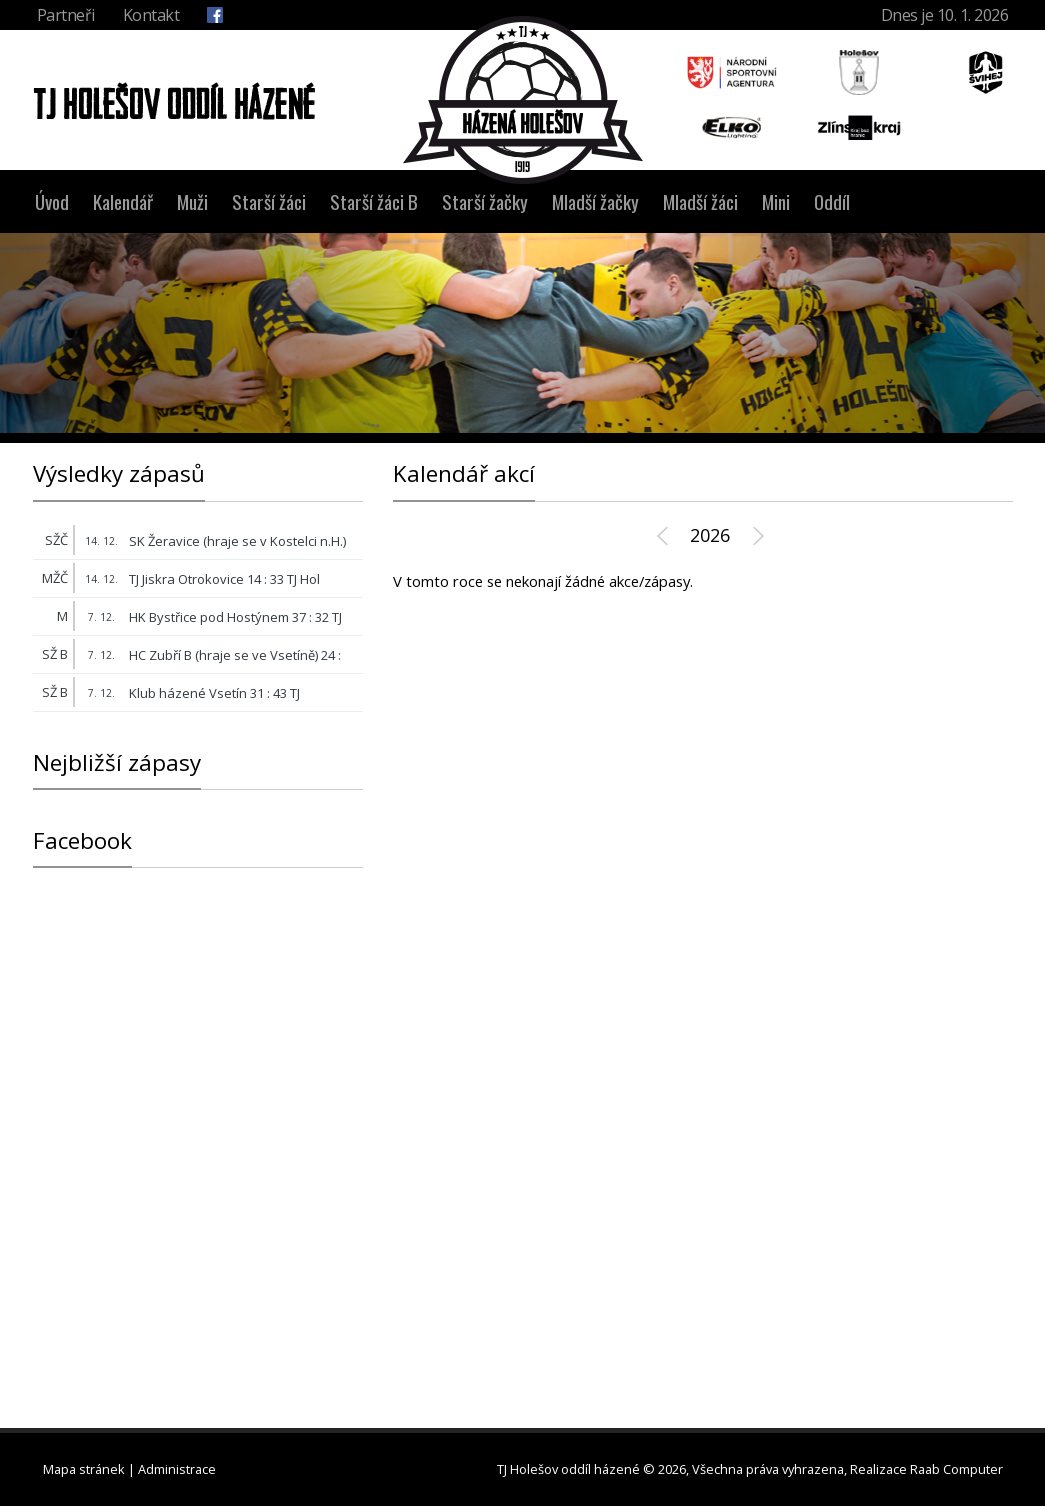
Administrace (177, 1469)
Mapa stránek (84, 1469)
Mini (776, 201)
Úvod (52, 201)
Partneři (66, 15)
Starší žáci (269, 201)
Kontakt (151, 15)
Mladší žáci (700, 201)
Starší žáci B (374, 201)
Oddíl (832, 201)
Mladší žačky (595, 201)
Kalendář (123, 201)
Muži (192, 201)
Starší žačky (485, 201)
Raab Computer (956, 1469)
